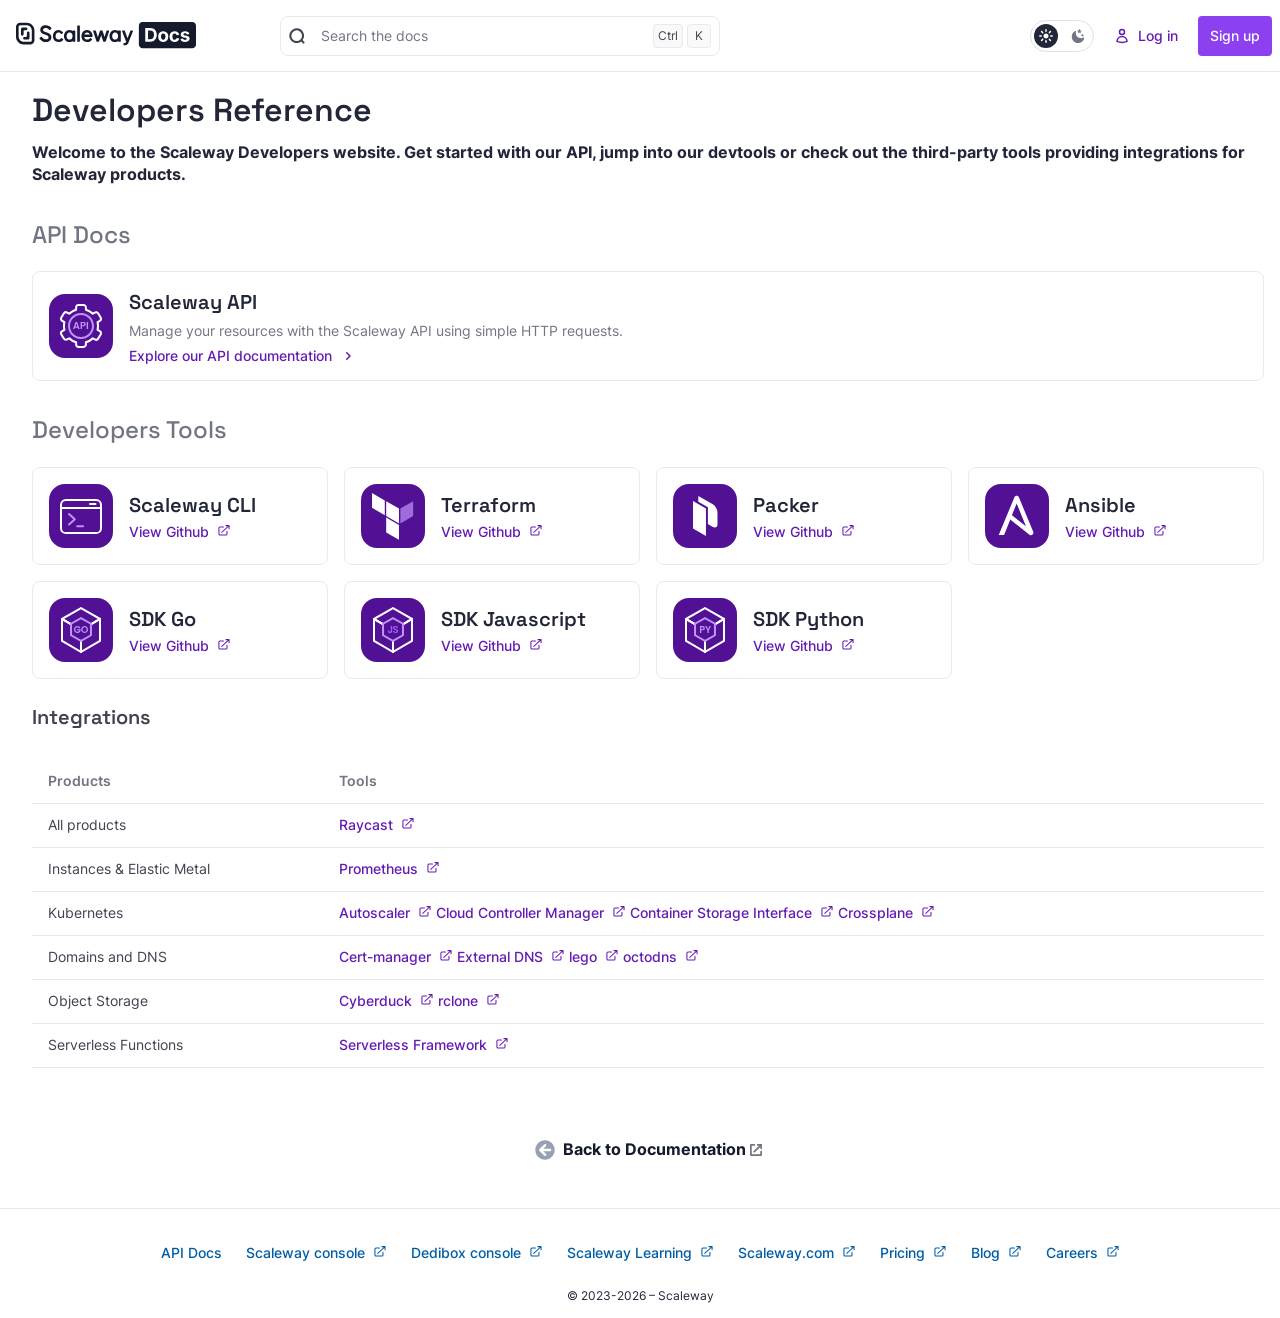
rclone (469, 1001)
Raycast (377, 825)
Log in (1146, 35)
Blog (996, 1253)
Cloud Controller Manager (531, 913)
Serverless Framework (424, 1045)
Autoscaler (385, 913)
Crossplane (886, 913)
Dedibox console (477, 1253)
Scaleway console (316, 1253)
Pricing (913, 1253)
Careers (1083, 1253)
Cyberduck (386, 1001)
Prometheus (389, 869)
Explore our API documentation (242, 355)
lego (594, 957)
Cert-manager (396, 957)
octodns (661, 957)
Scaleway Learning (640, 1253)
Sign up (1235, 35)
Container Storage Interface (732, 913)
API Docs (191, 1252)
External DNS (511, 957)
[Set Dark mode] (1062, 36)
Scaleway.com (797, 1253)
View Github (180, 532)
